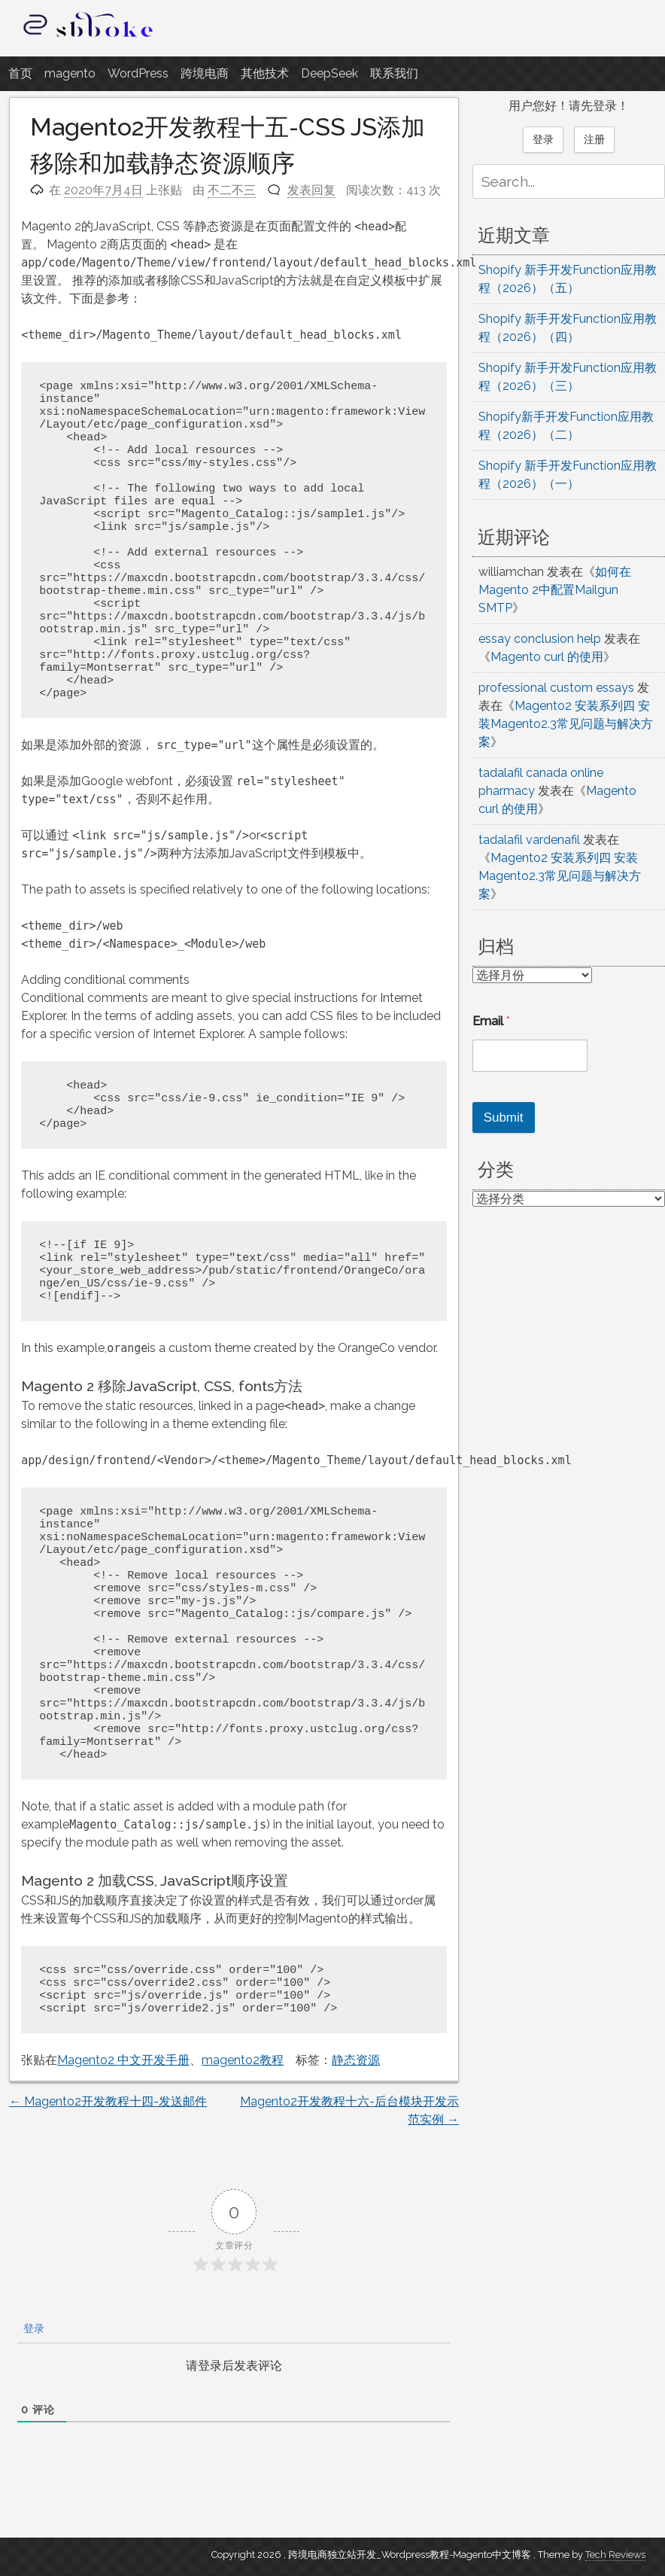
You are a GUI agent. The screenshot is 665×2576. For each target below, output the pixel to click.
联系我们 (394, 73)
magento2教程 (243, 2060)
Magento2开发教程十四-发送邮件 (108, 2101)
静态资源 (356, 2060)
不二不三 (232, 190)
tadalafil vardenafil (529, 840)
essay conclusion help (539, 639)
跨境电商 (205, 73)
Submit (504, 1117)
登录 (32, 2328)
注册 (594, 139)
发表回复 (311, 190)
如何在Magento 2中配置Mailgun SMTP (554, 590)
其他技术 (265, 73)
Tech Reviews (615, 2554)
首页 (20, 73)
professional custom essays (556, 688)
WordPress (138, 73)
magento (70, 73)
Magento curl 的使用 (546, 657)
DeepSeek (329, 73)
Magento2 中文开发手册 (123, 2060)
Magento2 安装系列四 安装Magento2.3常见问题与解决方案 (565, 724)
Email (491, 1021)
